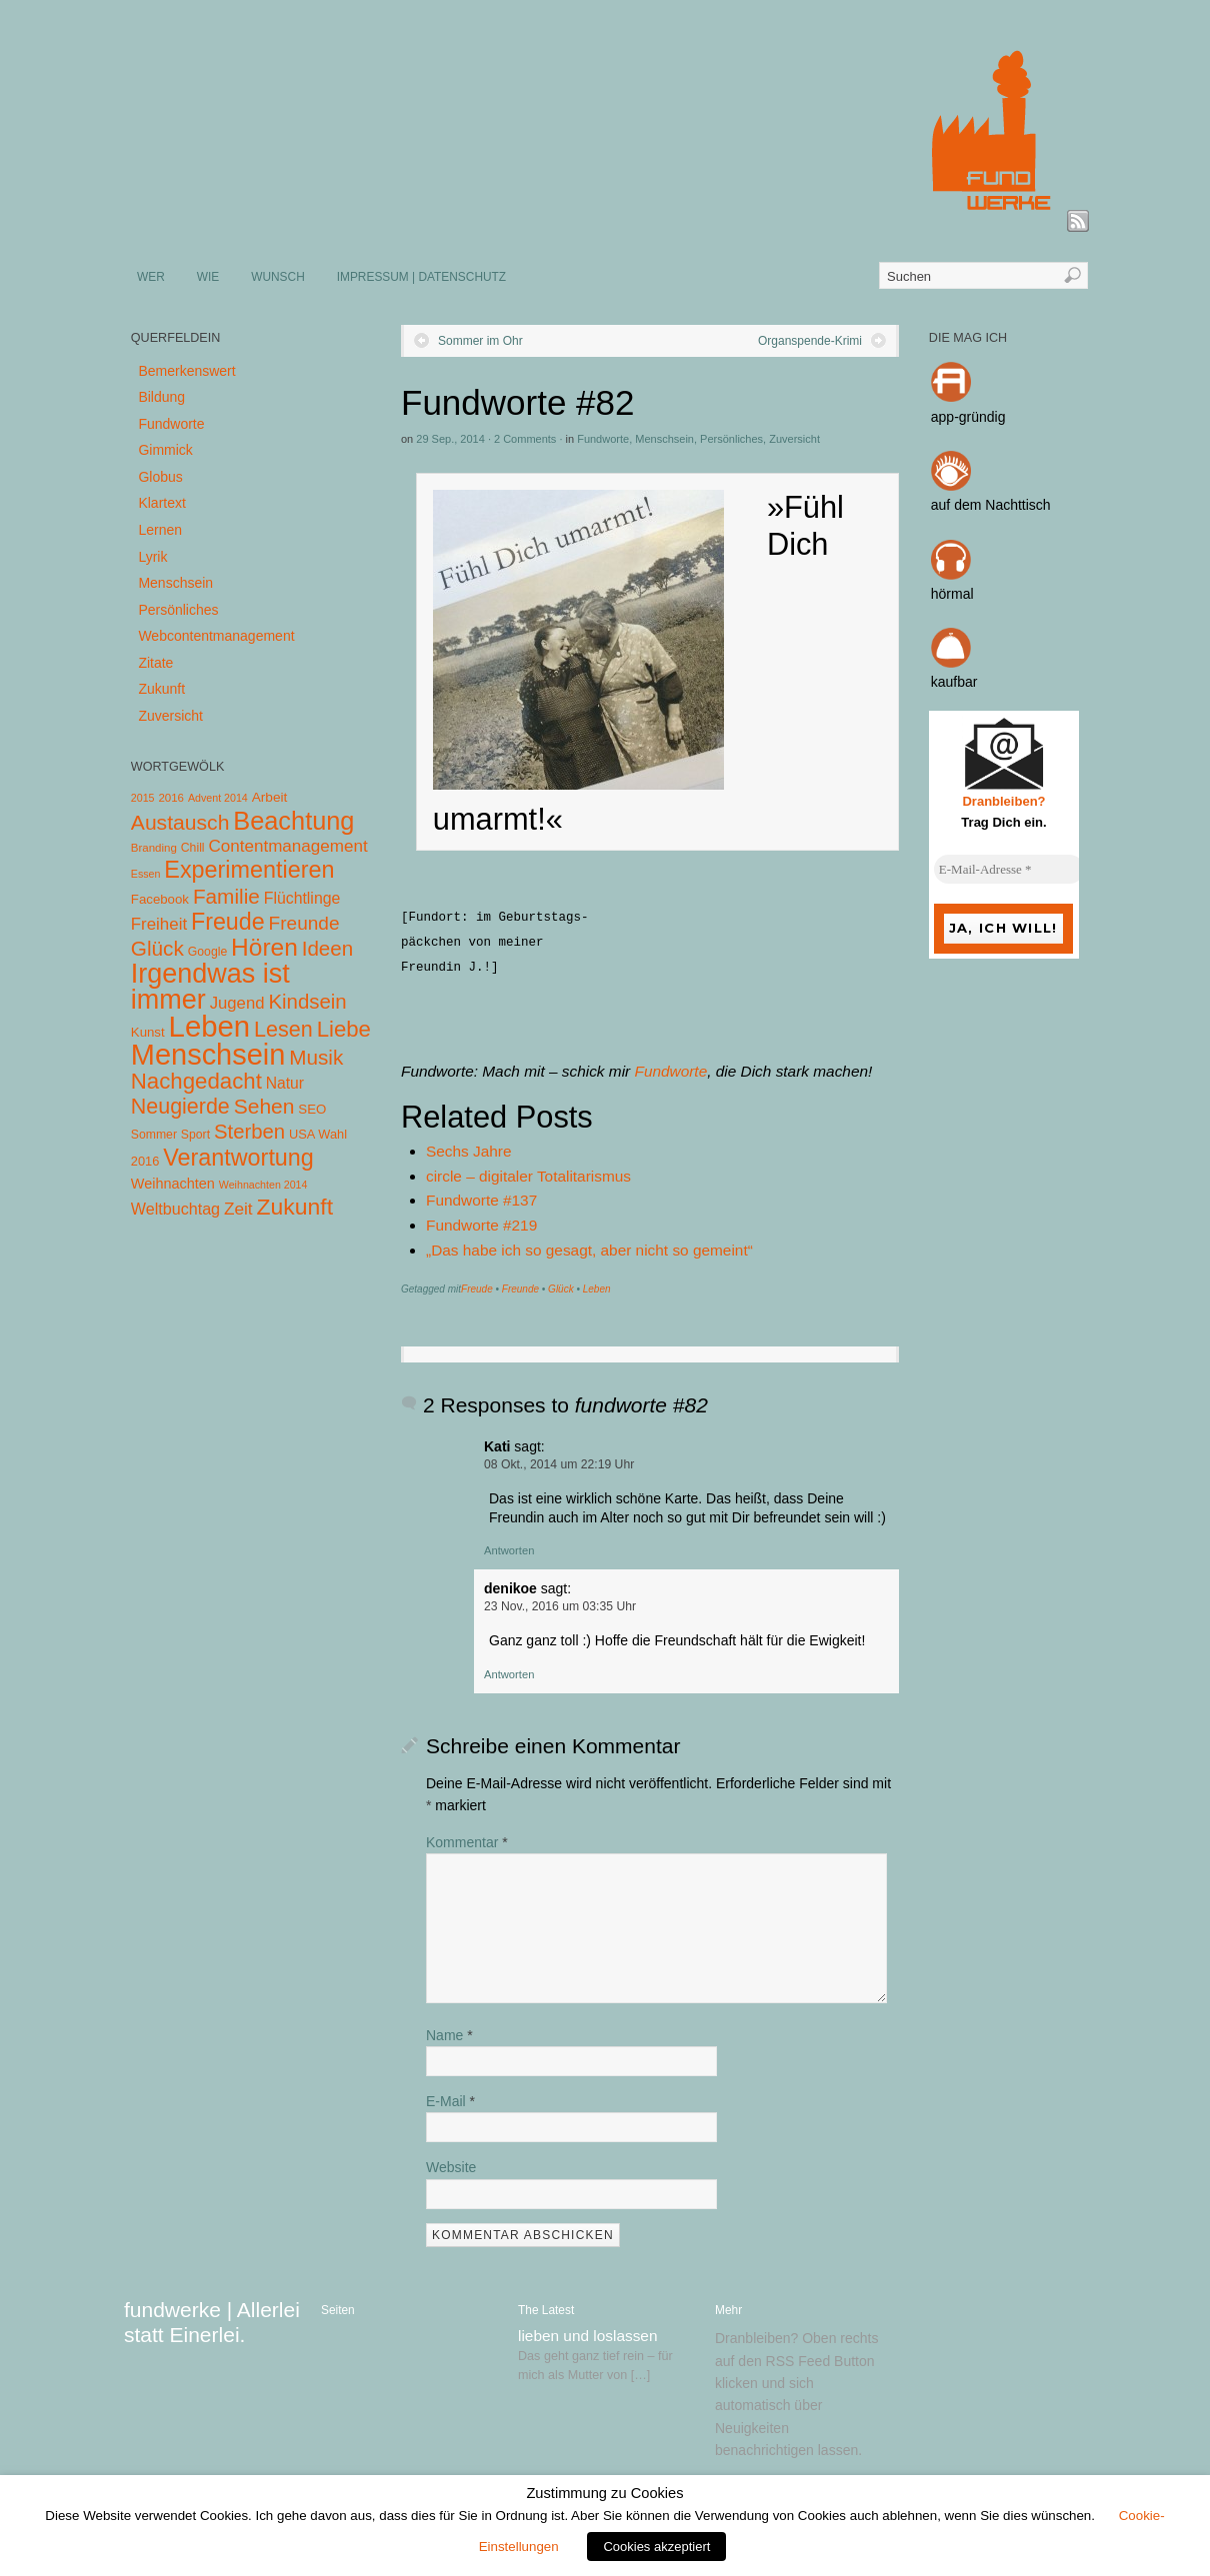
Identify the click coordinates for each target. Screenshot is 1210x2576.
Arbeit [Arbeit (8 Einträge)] (270, 797)
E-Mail (450, 2101)
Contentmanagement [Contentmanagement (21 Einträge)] (287, 846)
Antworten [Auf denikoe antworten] (509, 1674)
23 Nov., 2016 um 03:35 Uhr (560, 1606)
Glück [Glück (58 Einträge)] (157, 948)
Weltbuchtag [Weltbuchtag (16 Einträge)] (175, 1209)
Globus (160, 477)
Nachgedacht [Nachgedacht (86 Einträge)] (196, 1081)
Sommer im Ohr (480, 341)
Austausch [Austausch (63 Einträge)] (180, 822)
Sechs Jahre (469, 1151)
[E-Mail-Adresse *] (1009, 870)
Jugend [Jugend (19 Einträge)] (237, 1003)
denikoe (510, 1588)
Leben (597, 1289)
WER (151, 277)
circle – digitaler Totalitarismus (528, 1176)
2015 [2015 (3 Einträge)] (143, 798)
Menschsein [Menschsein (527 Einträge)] (208, 1055)
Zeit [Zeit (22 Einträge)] (238, 1209)
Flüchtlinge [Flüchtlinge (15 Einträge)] (302, 898)
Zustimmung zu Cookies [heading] (604, 2493)
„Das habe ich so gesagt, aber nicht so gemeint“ (589, 1250)
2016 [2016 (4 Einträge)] (171, 798)
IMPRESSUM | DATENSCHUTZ (421, 277)
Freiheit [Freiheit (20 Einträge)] (159, 924)
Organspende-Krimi (810, 341)
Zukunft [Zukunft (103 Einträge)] (295, 1207)
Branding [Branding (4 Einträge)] (154, 848)
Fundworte (603, 439)
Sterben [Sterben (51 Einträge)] (249, 1132)
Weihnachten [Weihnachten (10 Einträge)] (173, 1184)
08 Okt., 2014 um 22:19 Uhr (559, 1464)
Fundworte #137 (481, 1200)
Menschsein (664, 439)
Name (449, 2035)
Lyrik (152, 557)
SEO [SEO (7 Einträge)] (312, 1109)
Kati (497, 1446)
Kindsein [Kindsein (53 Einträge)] (307, 1002)
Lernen (160, 530)
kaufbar (954, 682)
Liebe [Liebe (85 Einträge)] (344, 1029)
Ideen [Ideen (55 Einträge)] (328, 948)
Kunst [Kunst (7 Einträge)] (148, 1032)
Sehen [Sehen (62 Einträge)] (264, 1106)
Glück (561, 1289)
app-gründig (968, 417)
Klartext (161, 503)
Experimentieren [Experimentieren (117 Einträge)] (249, 870)
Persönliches (731, 439)
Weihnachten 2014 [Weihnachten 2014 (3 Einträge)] (263, 1185)
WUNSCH (278, 277)
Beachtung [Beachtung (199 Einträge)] (293, 821)
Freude (477, 1289)
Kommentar (467, 1842)
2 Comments (525, 439)
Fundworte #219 (481, 1225)
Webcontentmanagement (216, 636)
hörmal (952, 594)
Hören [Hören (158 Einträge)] (264, 947)
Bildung (161, 397)
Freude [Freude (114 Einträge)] (228, 922)
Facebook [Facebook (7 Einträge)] (160, 899)
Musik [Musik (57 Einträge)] (316, 1057)
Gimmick (165, 450)
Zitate (155, 663)
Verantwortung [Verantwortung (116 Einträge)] (238, 1158)
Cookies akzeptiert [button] (656, 2546)
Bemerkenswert (186, 371)
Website (451, 2167)
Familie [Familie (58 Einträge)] (226, 896)
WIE (208, 277)
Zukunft (161, 689)
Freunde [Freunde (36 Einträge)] (304, 923)
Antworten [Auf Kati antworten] (509, 1550)
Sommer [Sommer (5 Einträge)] (154, 1135)
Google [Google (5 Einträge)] (207, 952)
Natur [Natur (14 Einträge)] (285, 1083)
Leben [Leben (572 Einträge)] (210, 1026)
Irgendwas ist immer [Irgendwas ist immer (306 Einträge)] (210, 987)
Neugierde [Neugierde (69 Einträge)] (180, 1107)
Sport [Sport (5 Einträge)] (195, 1135)
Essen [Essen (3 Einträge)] (146, 874)
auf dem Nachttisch (991, 505)
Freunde (520, 1289)
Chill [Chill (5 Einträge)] (193, 848)
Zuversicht (794, 439)
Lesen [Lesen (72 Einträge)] (283, 1029)
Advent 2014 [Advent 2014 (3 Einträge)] (218, 798)
